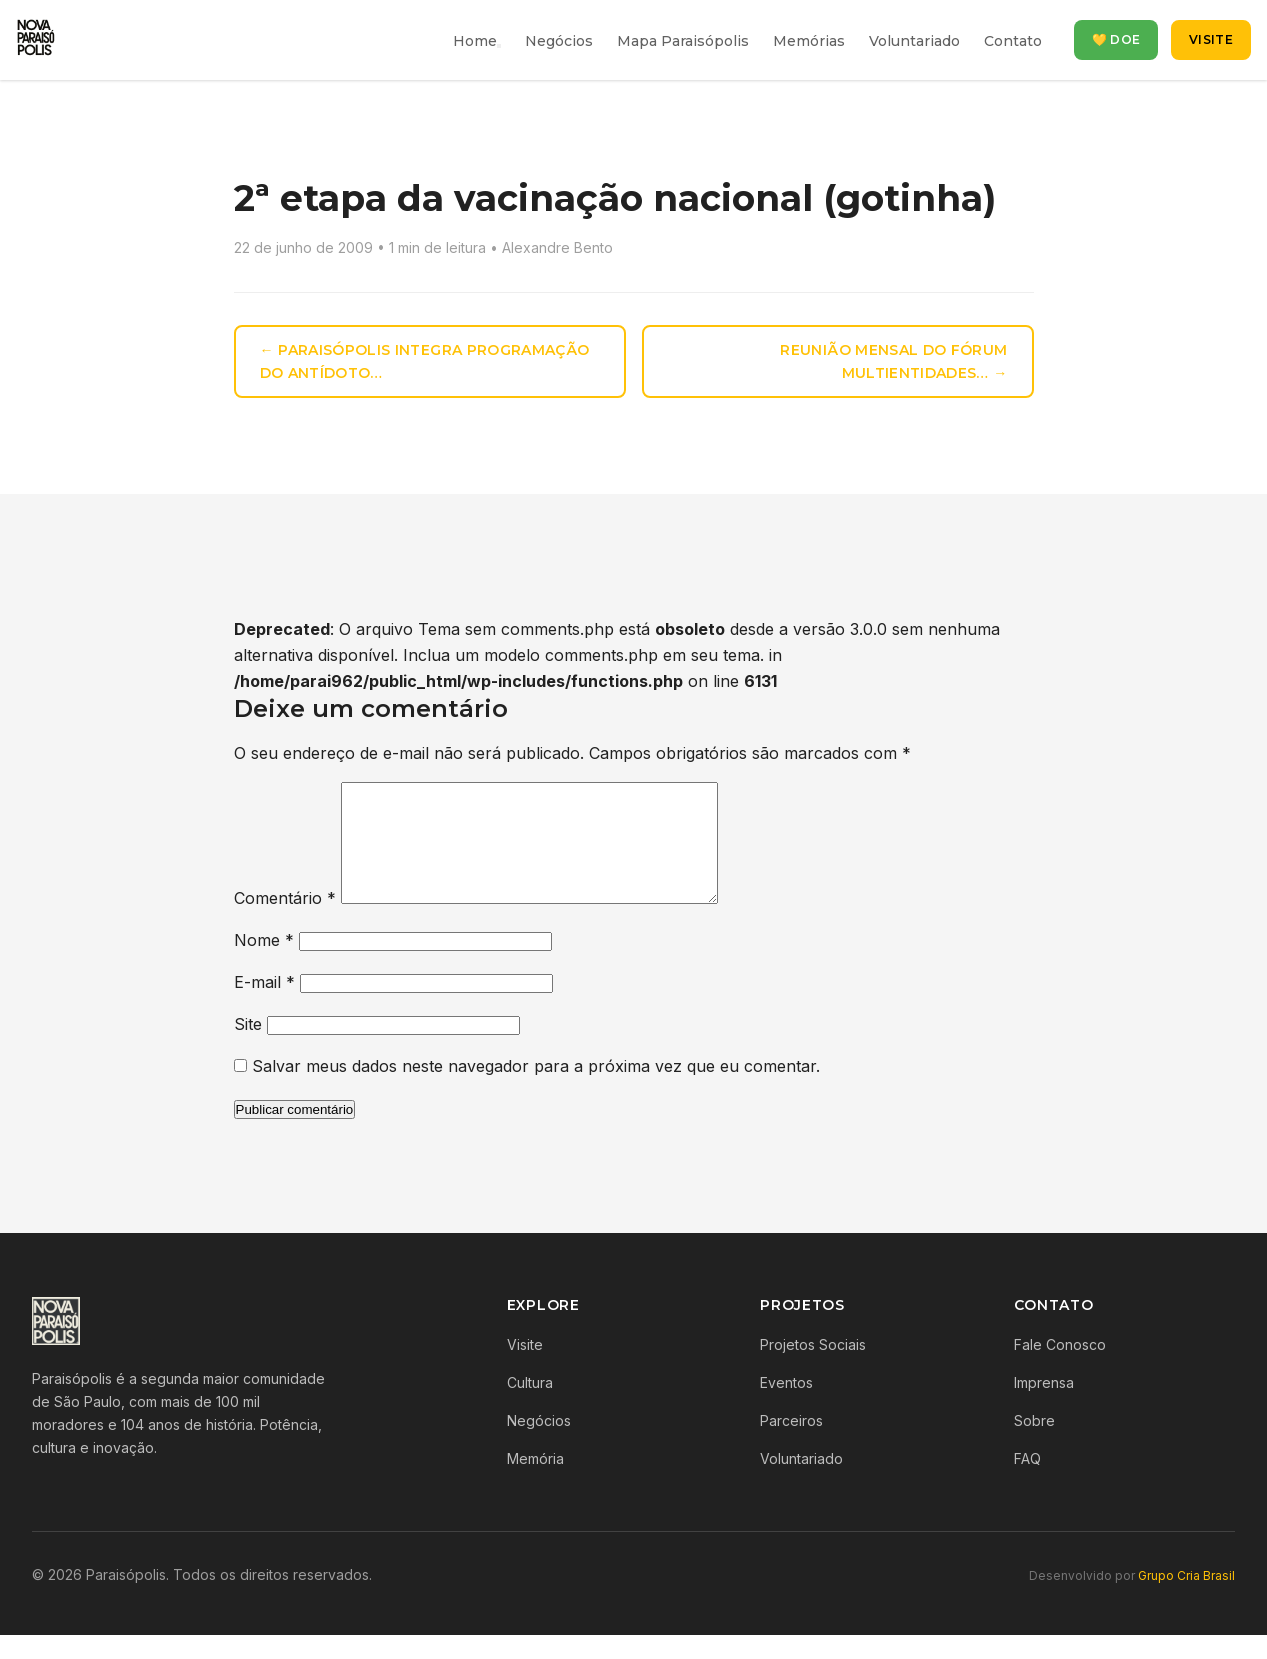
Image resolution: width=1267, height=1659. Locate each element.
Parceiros (791, 1444)
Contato (1013, 41)
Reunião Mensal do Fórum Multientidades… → (893, 361)
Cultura (530, 1406)
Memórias (809, 41)
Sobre (1034, 1444)
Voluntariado (914, 41)
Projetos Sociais (813, 1368)
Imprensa (1044, 1406)
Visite (1211, 39)
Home (475, 41)
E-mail (264, 1006)
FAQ (1027, 1482)
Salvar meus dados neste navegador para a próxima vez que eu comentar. (536, 1090)
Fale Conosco (1060, 1368)
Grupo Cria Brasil (1186, 1599)
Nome (264, 964)
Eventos (786, 1406)
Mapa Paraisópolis (683, 41)
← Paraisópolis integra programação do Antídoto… (425, 361)
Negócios (559, 41)
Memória (535, 1482)
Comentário (285, 922)
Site (248, 1048)
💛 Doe (1116, 39)
